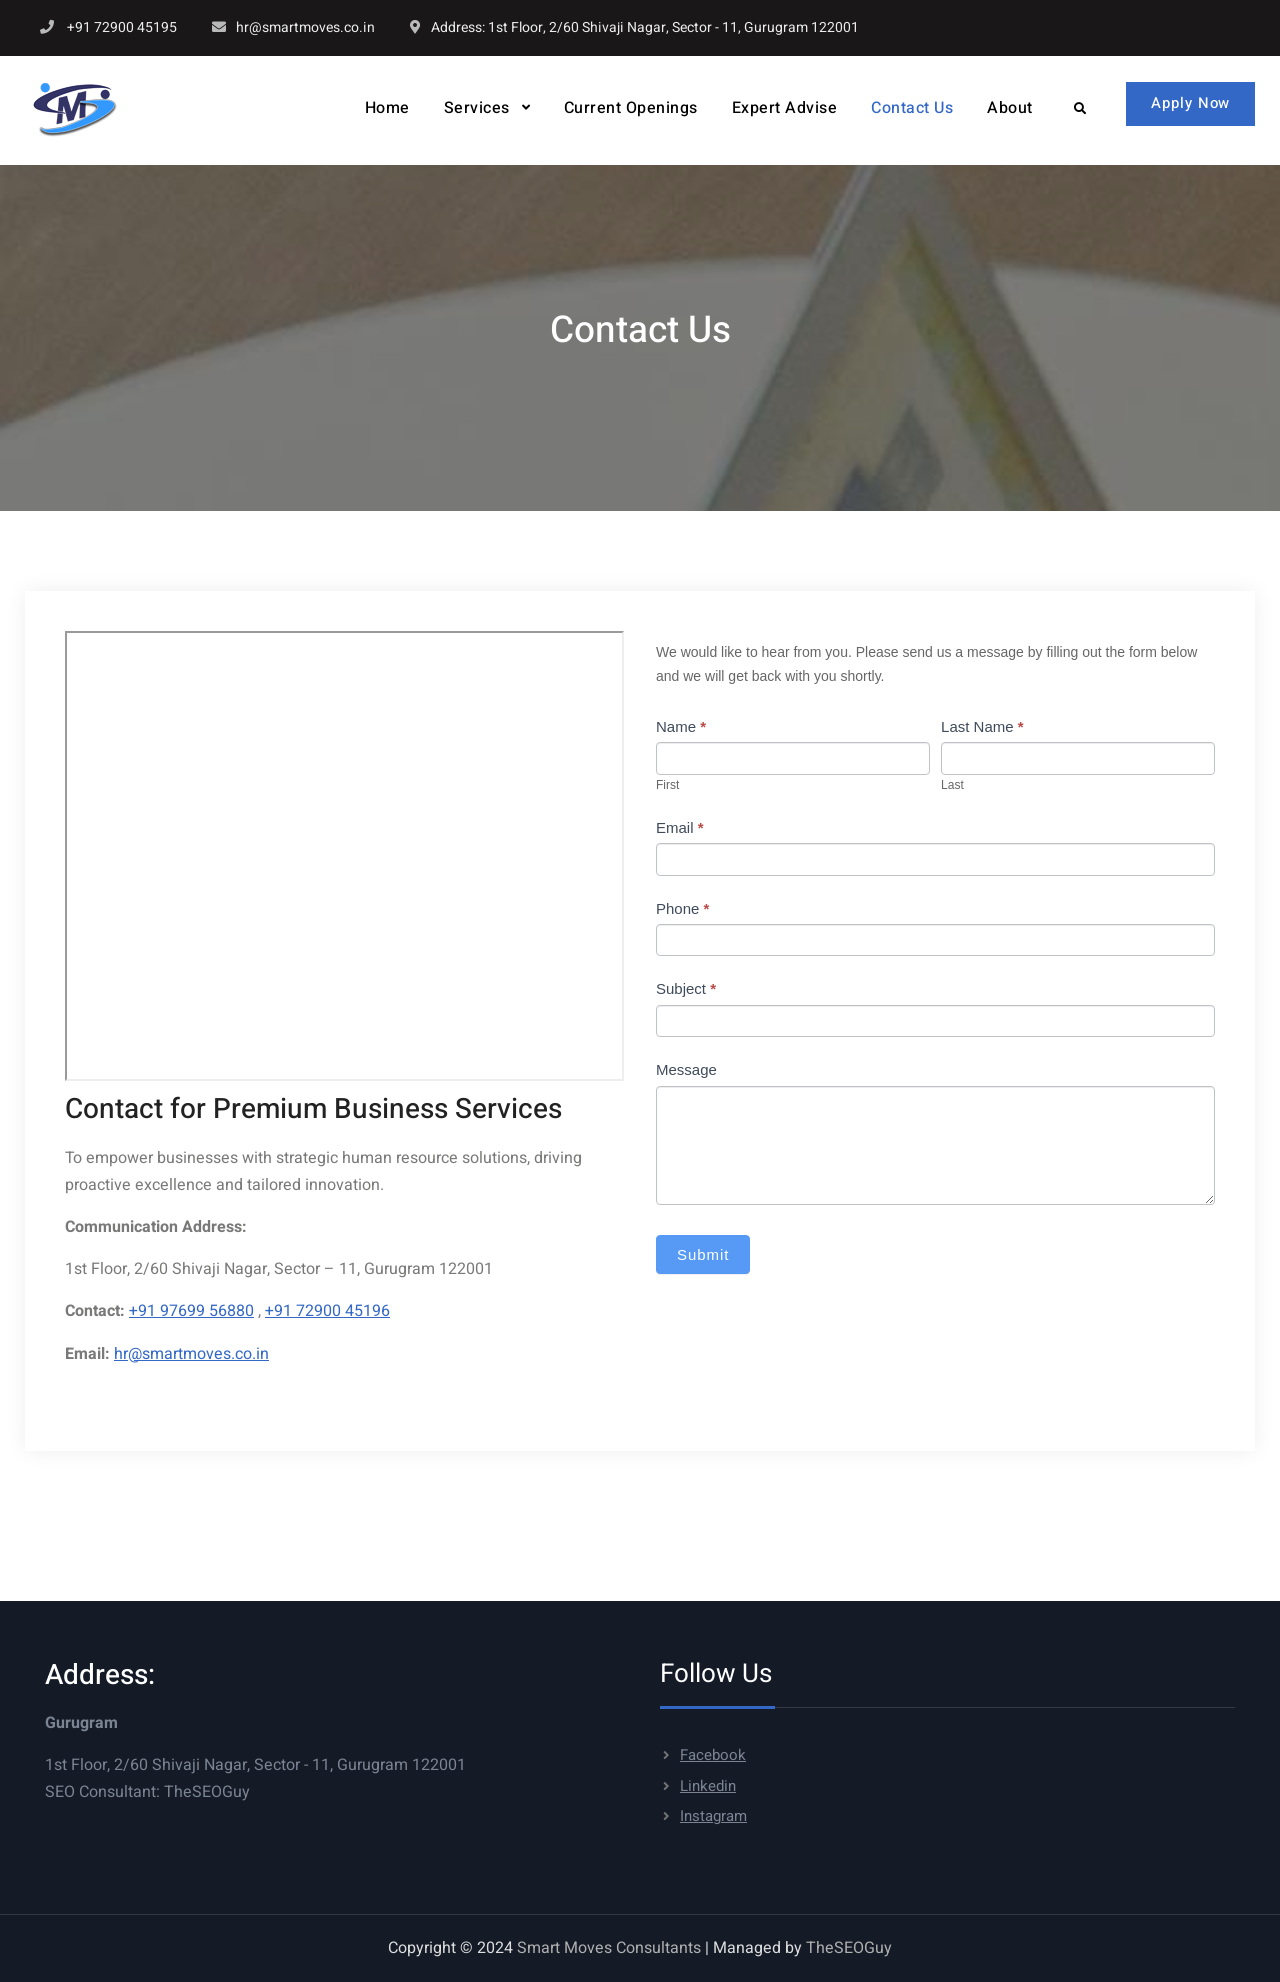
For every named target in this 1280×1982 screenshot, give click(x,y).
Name (681, 726)
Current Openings (627, 108)
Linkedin (708, 1786)
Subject (686, 988)
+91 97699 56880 (191, 1311)
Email (680, 827)
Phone (682, 908)
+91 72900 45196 (327, 1311)
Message (686, 1069)
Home (383, 108)
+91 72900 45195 (122, 27)
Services (473, 108)
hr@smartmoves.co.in (305, 27)
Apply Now (1189, 103)
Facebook (713, 1755)
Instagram (713, 1816)
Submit (703, 1254)
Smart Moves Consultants (609, 1948)
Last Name (982, 726)
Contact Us (909, 108)
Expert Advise (781, 108)
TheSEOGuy (207, 1792)
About (1007, 108)
